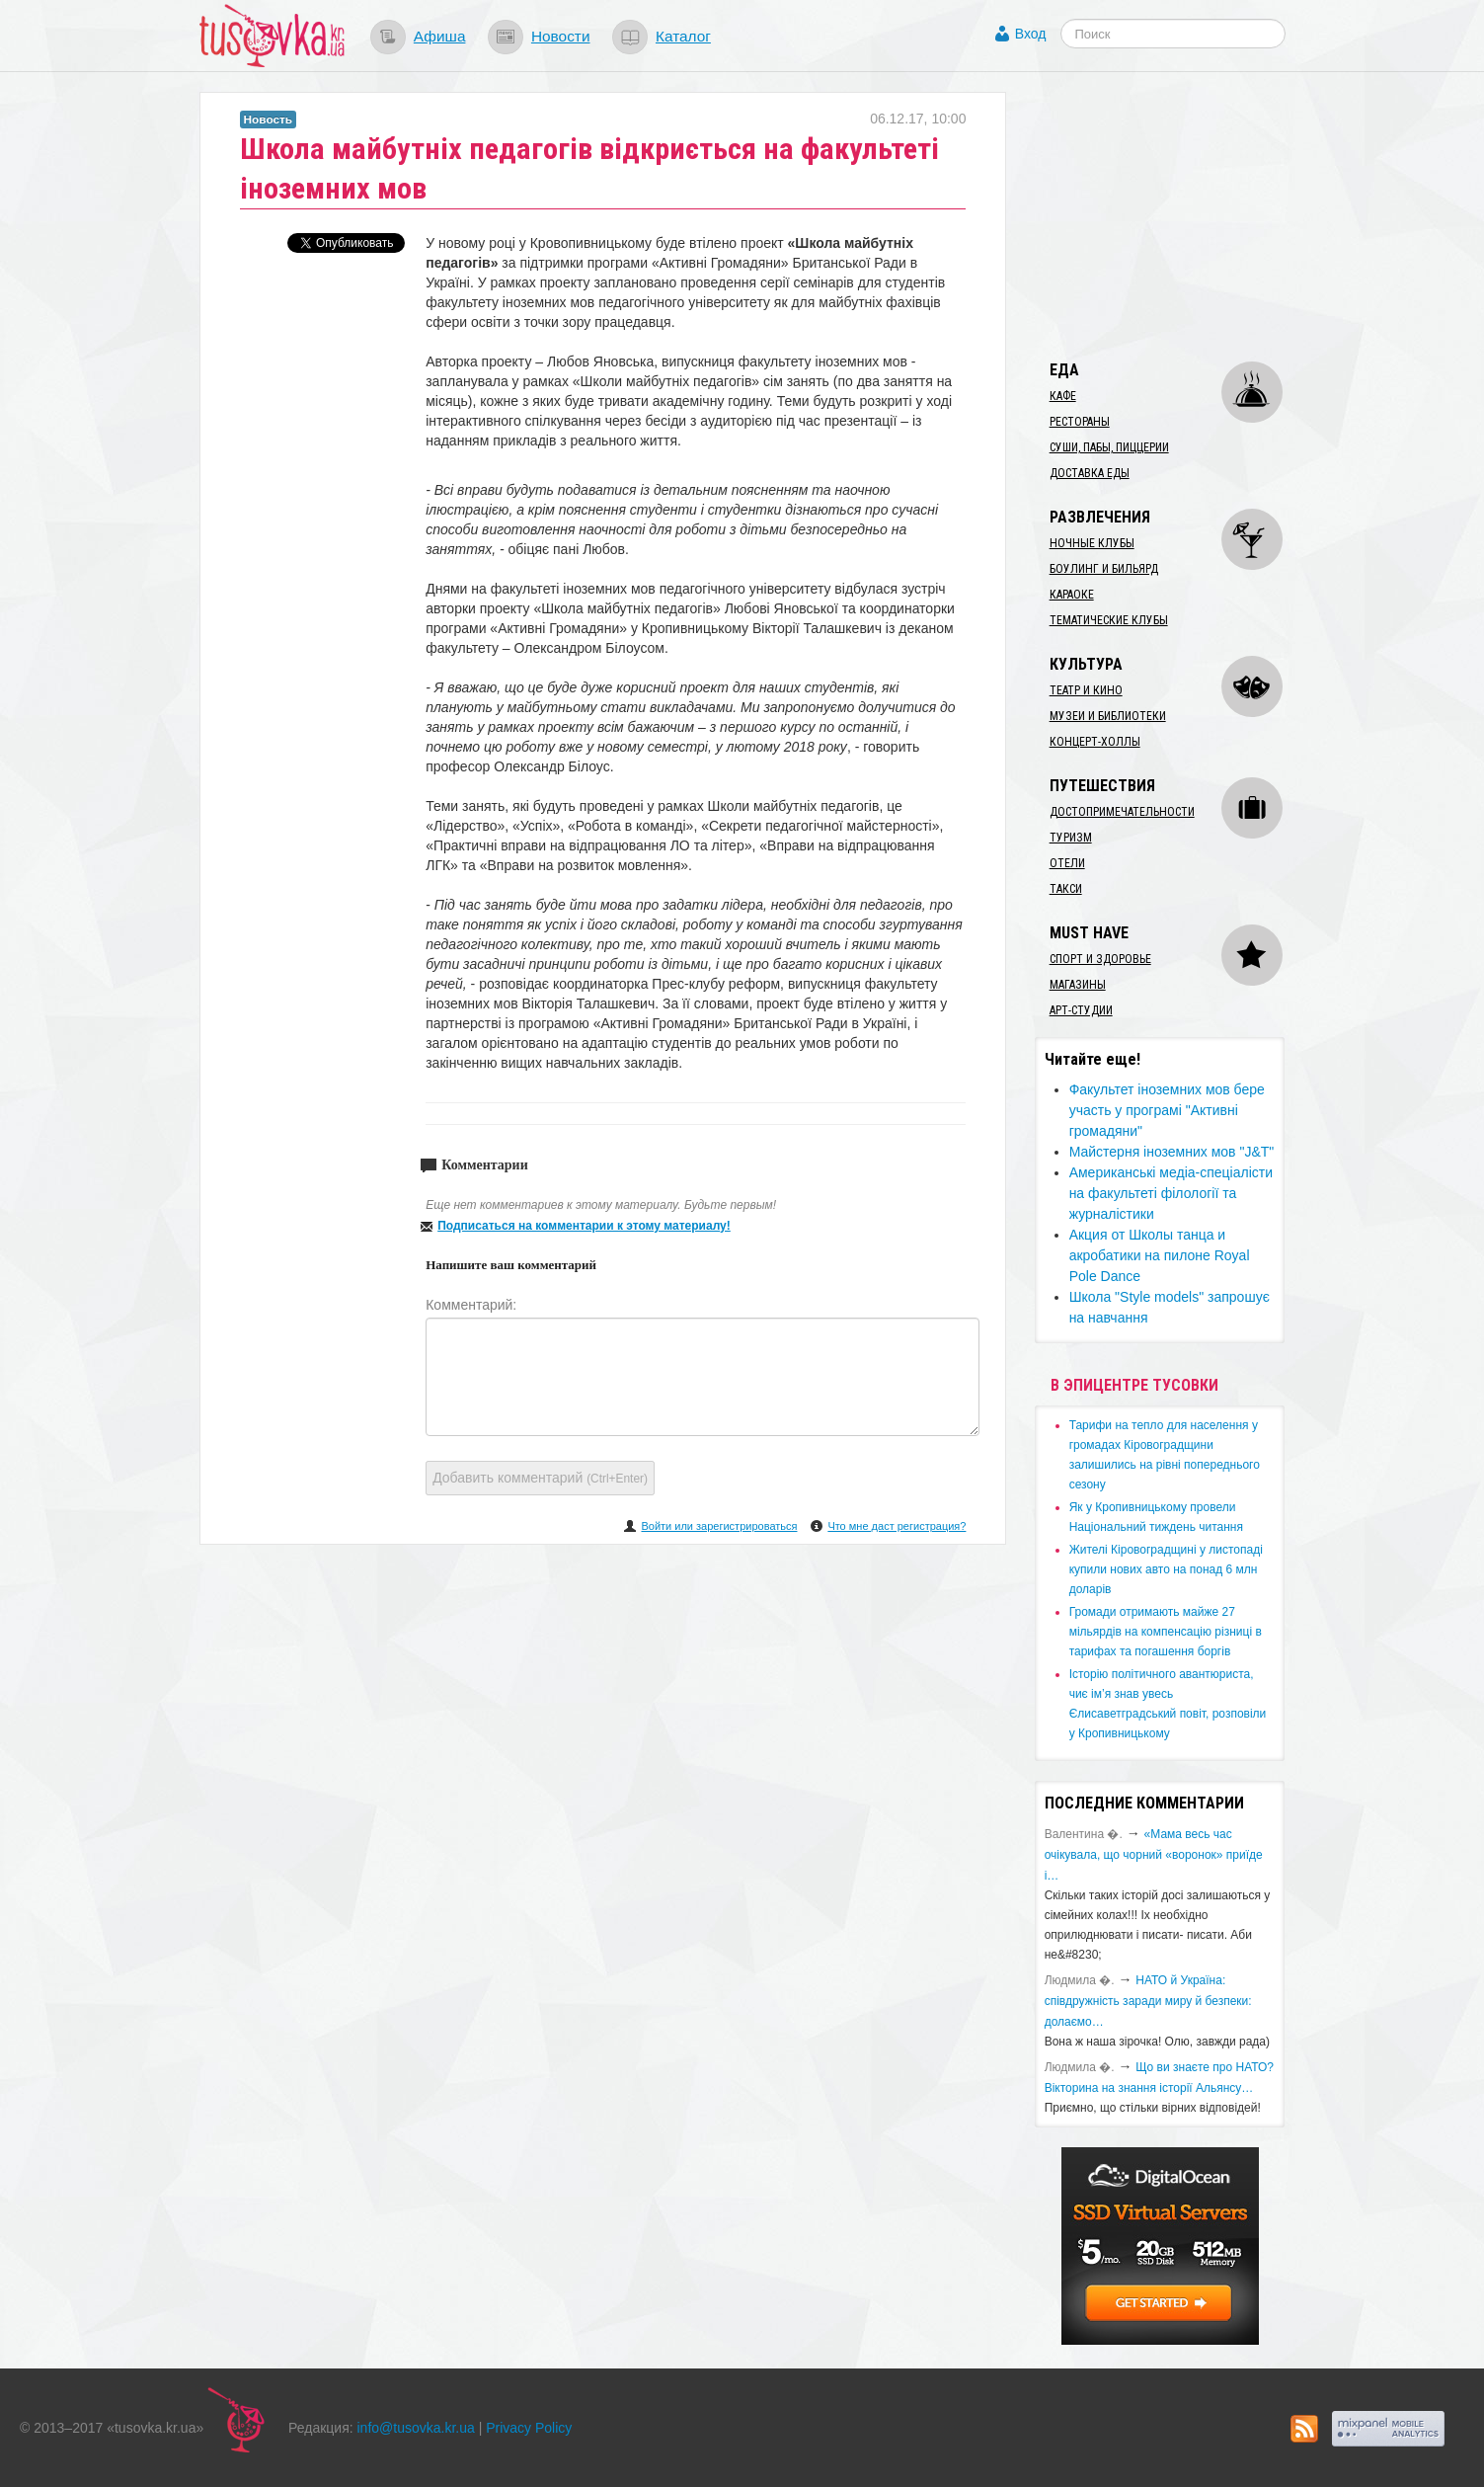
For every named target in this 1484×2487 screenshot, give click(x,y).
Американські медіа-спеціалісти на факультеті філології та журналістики (1171, 1193)
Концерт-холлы (1095, 742)
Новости (560, 36)
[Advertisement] (1183, 215)
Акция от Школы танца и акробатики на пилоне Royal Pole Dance (1159, 1255)
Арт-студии (1081, 1010)
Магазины (1078, 985)
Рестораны (1080, 422)
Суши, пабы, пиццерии (1109, 447)
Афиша (440, 36)
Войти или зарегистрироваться (719, 1526)
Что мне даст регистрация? (896, 1526)
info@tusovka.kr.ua (416, 2428)
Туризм (1071, 837)
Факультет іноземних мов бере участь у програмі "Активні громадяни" (1167, 1110)
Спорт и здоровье (1100, 959)
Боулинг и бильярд (1104, 569)
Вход (1031, 33)
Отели (1067, 863)
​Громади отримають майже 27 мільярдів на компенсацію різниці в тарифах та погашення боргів (1165, 1631)
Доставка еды (1090, 473)
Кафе (1063, 396)
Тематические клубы (1109, 620)
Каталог (683, 36)
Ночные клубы (1092, 543)
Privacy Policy (529, 2428)
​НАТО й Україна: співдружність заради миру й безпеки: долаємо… (1148, 2001)
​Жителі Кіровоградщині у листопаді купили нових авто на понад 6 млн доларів (1166, 1569)
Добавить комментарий (540, 1477)
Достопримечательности (1122, 812)
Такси (1066, 889)
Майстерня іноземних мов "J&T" (1172, 1152)
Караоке (1072, 595)
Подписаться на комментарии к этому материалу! (584, 1226)
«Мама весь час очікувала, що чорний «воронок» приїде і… (1154, 1855)
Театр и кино (1086, 690)
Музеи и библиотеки (1108, 716)
